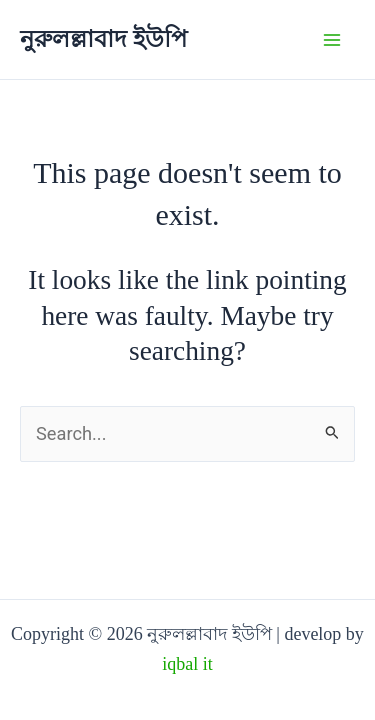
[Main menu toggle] (331, 39)
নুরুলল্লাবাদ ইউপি (103, 39)
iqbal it (187, 664)
